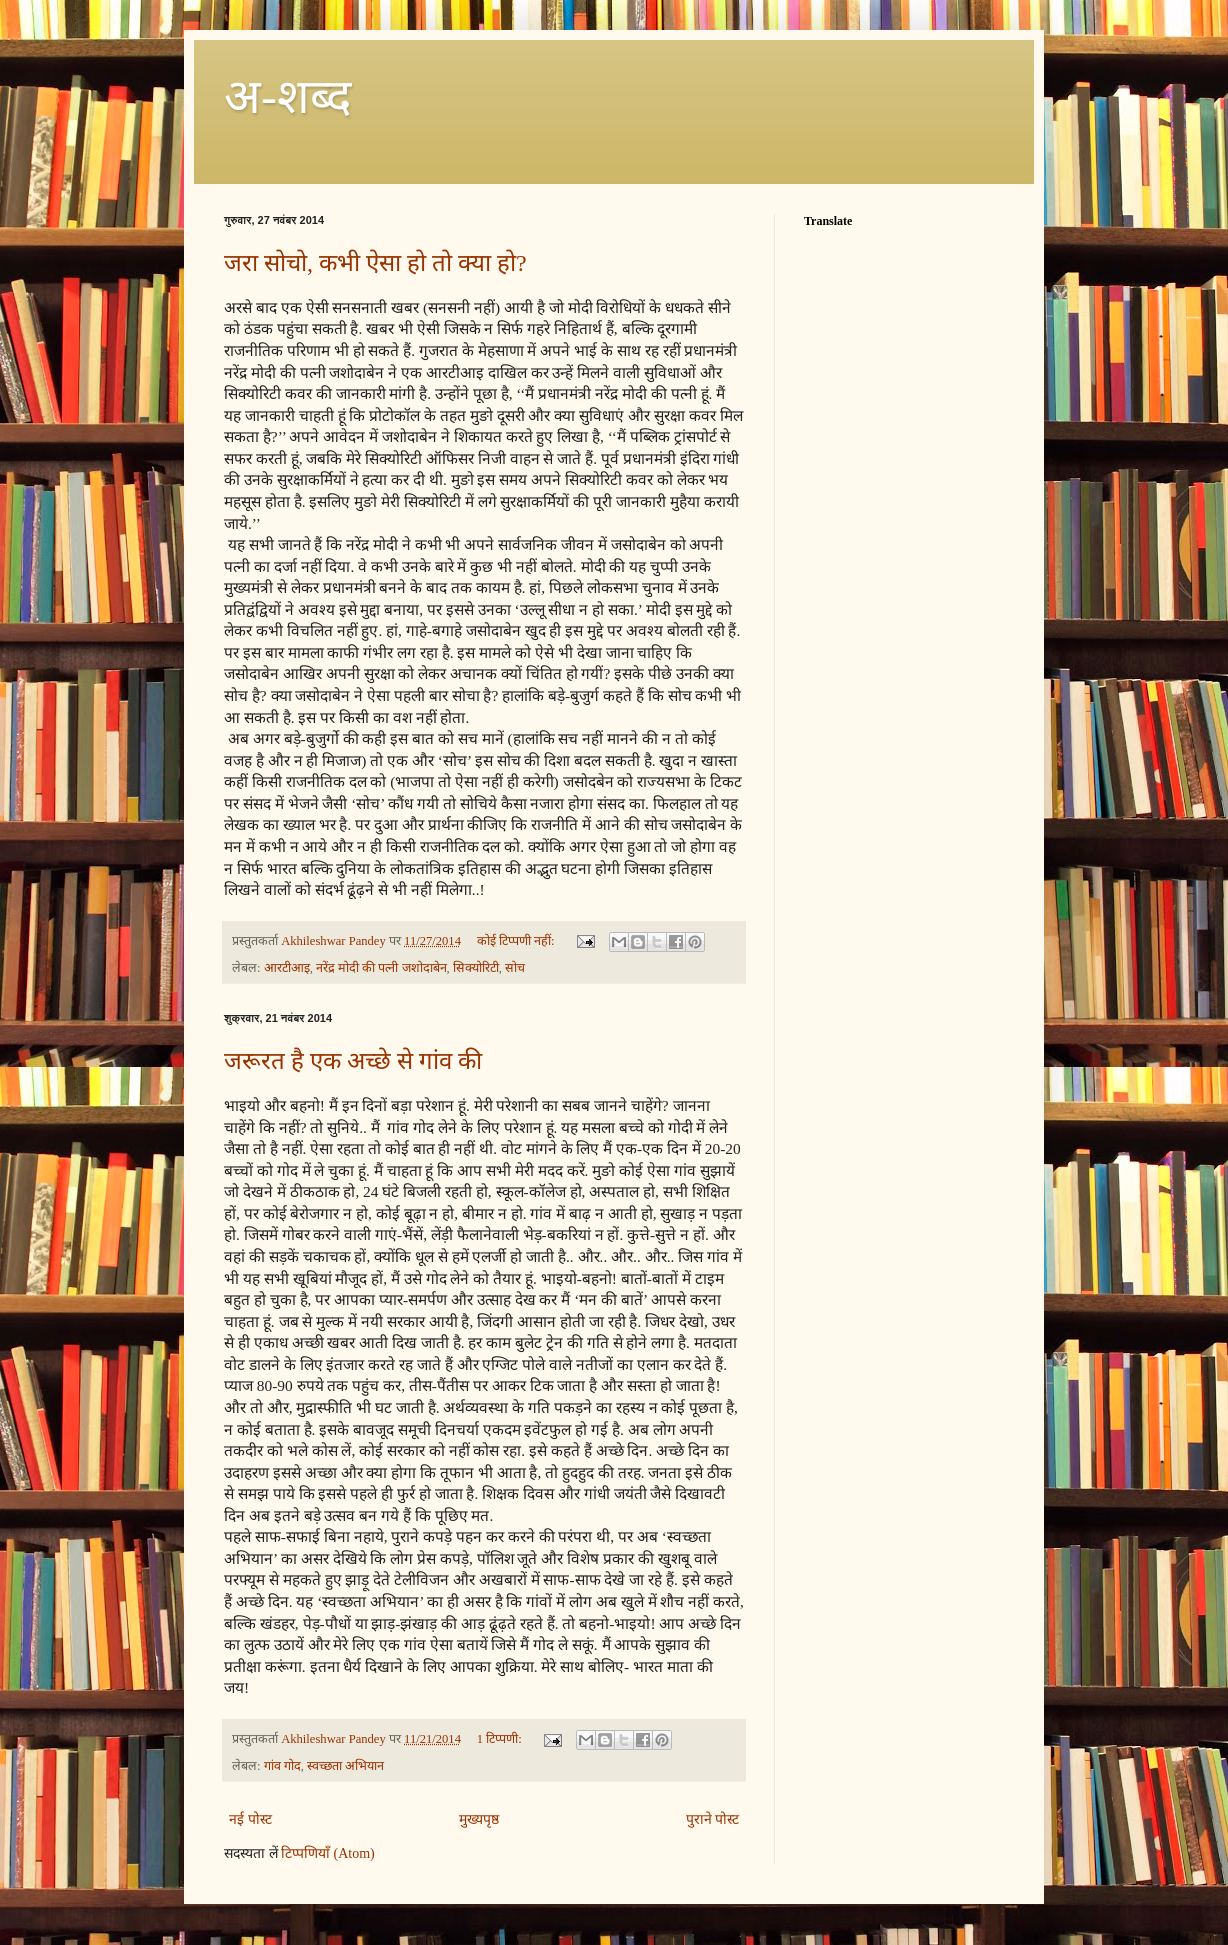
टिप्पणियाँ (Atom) (328, 1853)
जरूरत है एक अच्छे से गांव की (353, 1061)
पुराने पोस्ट (713, 1819)
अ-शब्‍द (287, 96)
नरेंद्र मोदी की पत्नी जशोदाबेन (381, 968)
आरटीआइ (287, 968)
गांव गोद (282, 1766)
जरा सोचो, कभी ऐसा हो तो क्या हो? (375, 263)
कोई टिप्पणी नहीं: (517, 941)
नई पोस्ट (250, 1819)
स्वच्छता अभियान (345, 1766)
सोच (515, 968)
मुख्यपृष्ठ (479, 1819)
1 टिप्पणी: (501, 1739)
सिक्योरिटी (476, 968)
